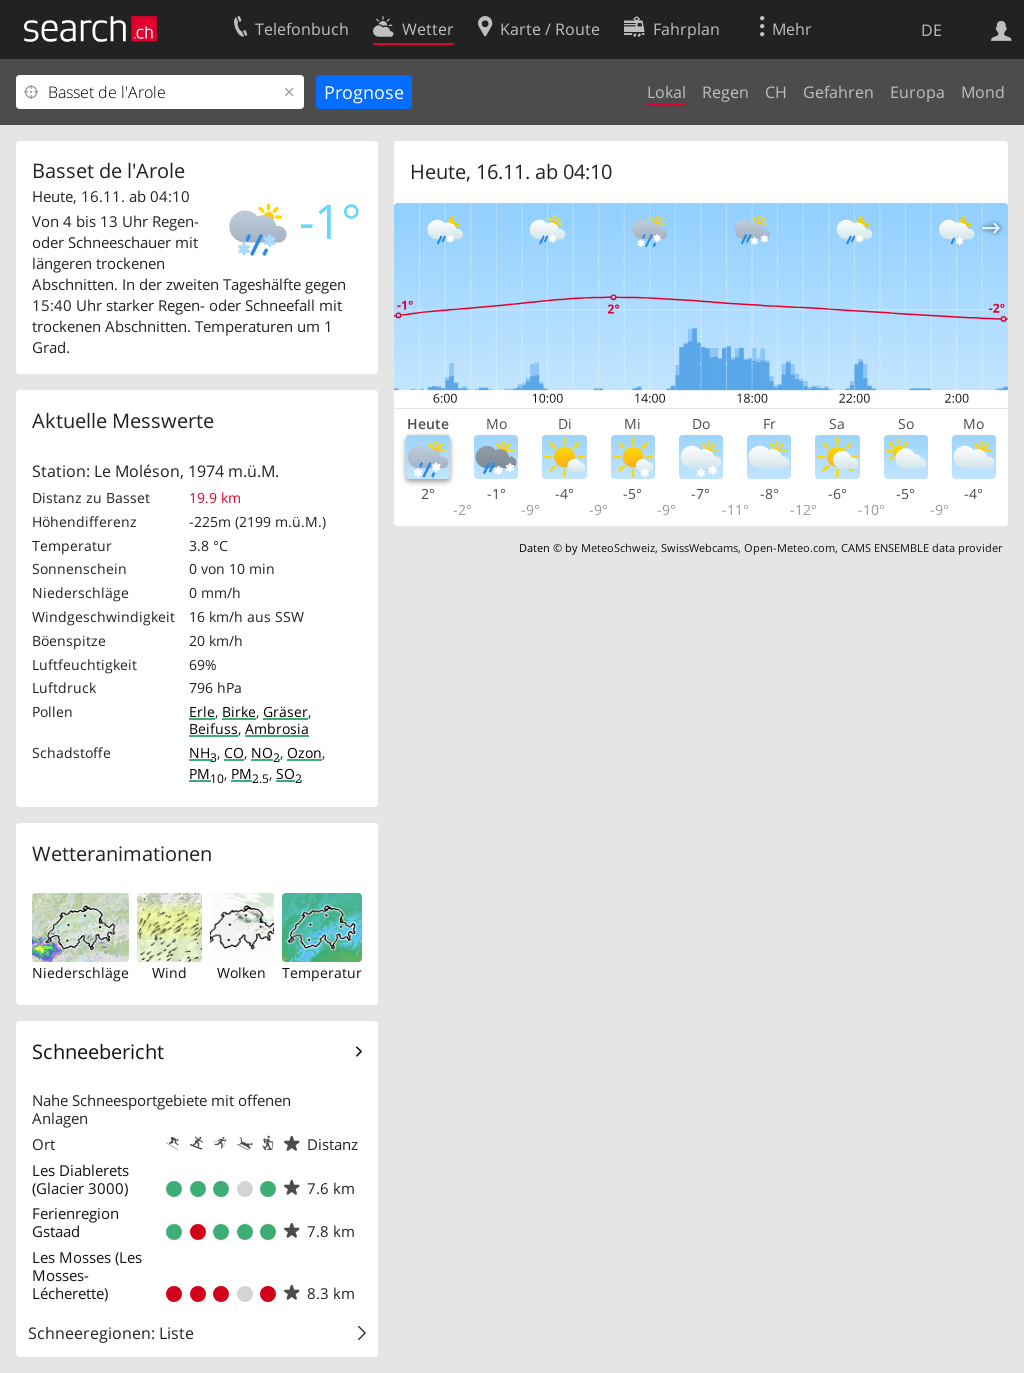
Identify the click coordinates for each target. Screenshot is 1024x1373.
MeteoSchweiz (618, 547)
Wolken (241, 972)
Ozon (304, 752)
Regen (725, 92)
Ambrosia (277, 728)
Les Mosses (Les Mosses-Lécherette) (87, 1275)
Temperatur (322, 972)
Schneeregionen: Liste (111, 1333)
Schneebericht (98, 1051)
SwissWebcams (699, 547)
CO (234, 752)
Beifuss (213, 728)
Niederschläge (80, 972)
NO (265, 752)
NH (203, 752)
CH (776, 92)
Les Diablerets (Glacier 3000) (80, 1179)
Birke (239, 711)
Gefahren (838, 92)
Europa (917, 92)
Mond (983, 92)
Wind (169, 972)
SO (289, 773)
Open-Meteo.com (789, 547)
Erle (202, 711)
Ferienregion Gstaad (75, 1222)
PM (206, 773)
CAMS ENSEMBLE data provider (921, 547)
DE (931, 30)
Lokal (666, 92)
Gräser (285, 711)
